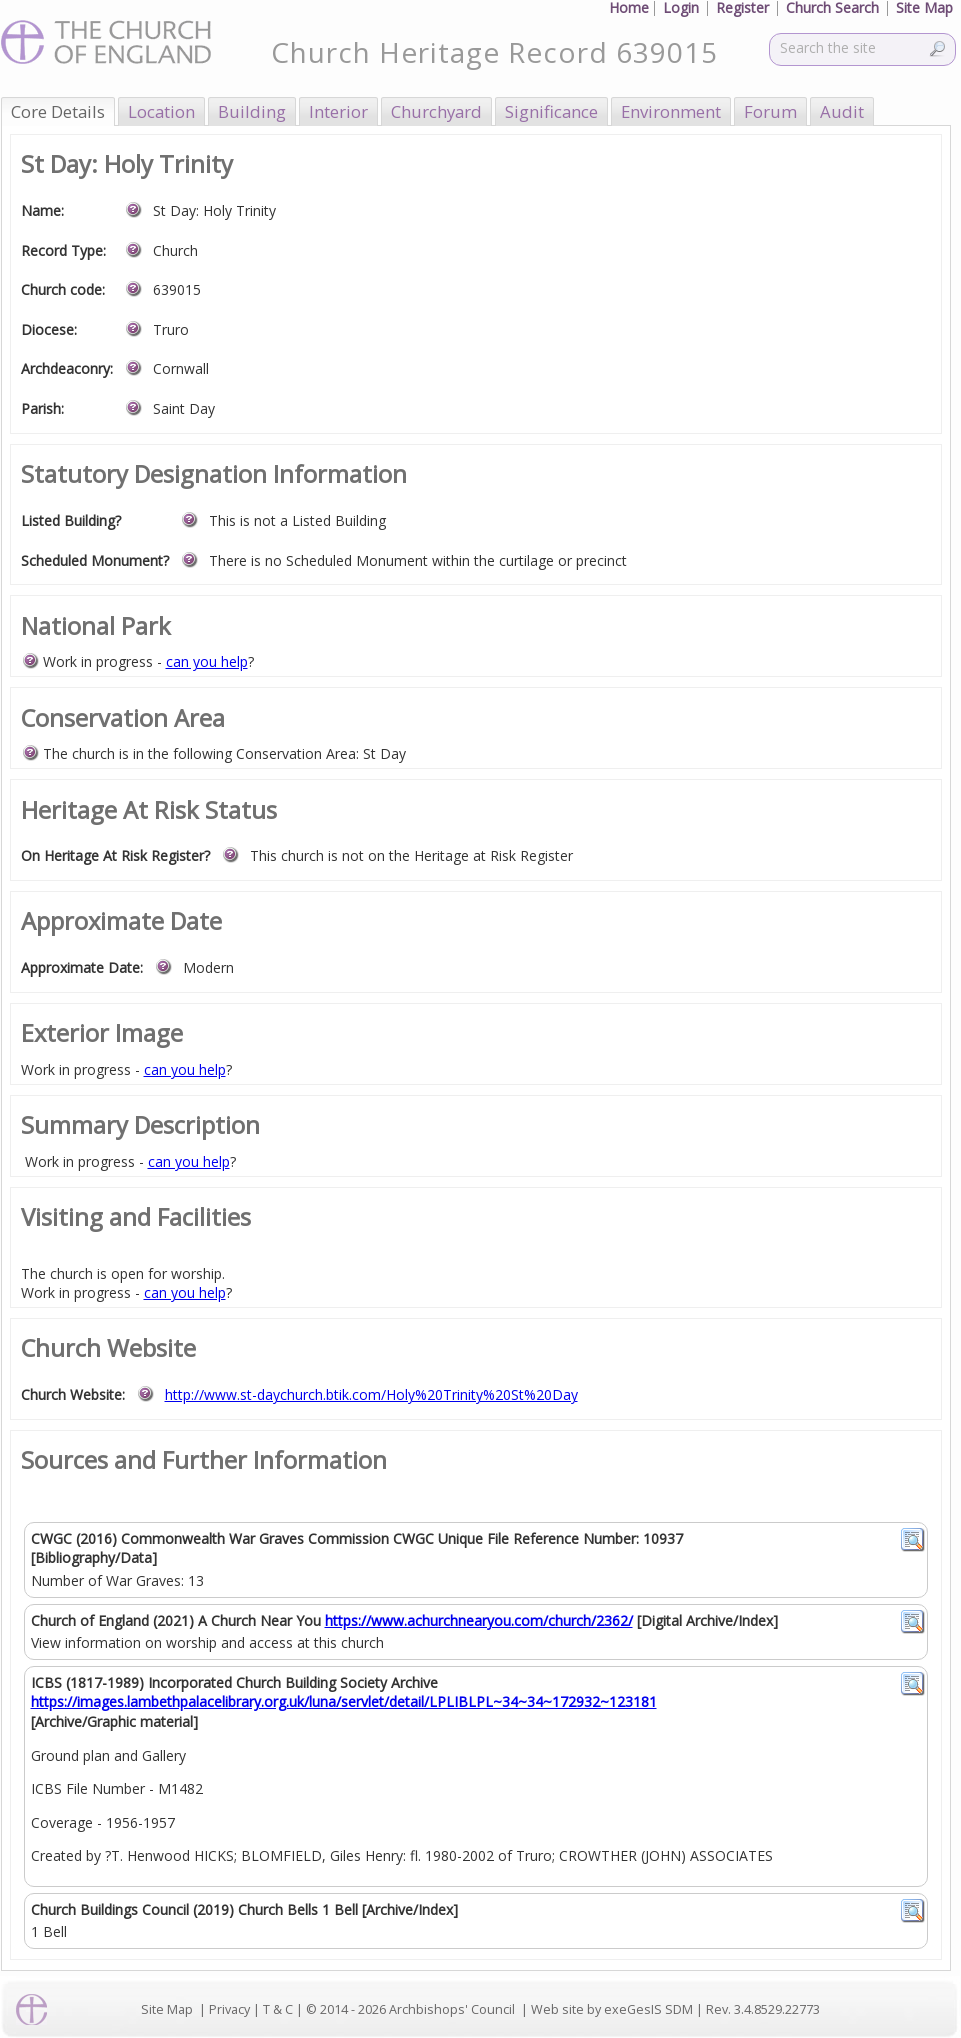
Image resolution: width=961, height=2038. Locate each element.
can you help (207, 661)
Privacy (229, 2009)
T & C (278, 2009)
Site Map (167, 2009)
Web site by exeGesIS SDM (612, 2009)
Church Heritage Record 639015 (494, 52)
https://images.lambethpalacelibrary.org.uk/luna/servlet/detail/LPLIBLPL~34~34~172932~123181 (344, 1701)
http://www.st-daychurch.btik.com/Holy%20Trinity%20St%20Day (371, 1394)
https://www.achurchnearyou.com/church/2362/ (479, 1620)
